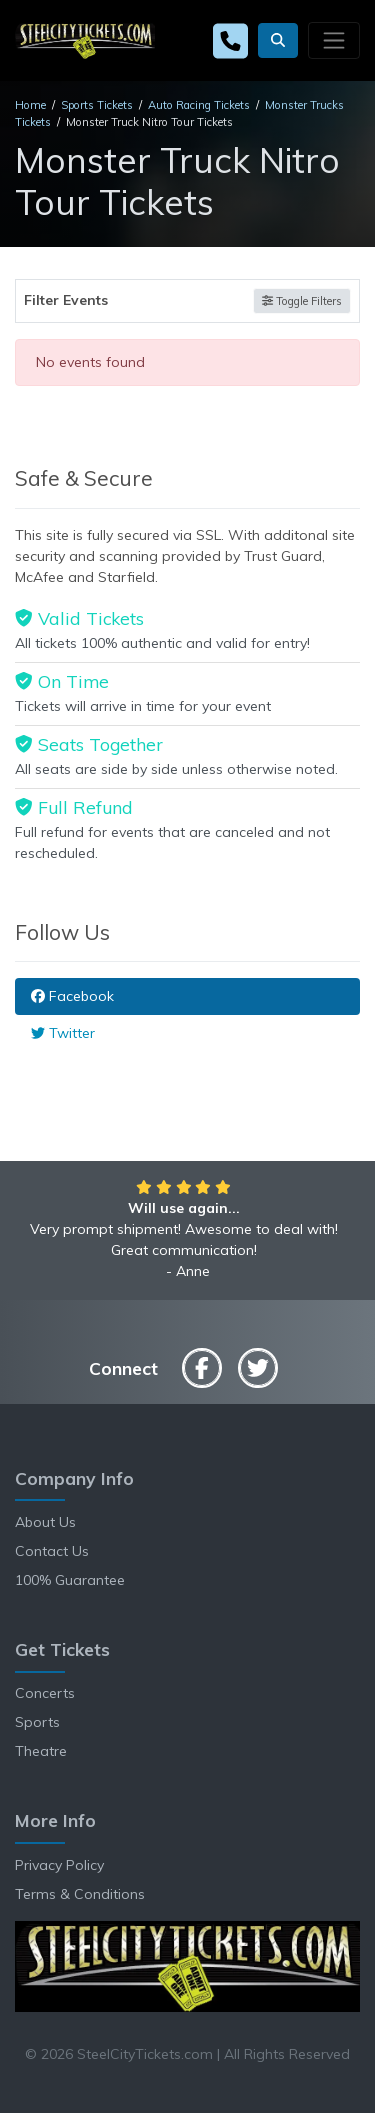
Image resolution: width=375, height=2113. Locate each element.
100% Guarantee (70, 1580)
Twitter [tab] (63, 1033)
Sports (37, 1722)
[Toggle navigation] (334, 40)
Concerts (45, 1693)
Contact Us (52, 1551)
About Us (45, 1522)
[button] (278, 40)
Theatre (41, 1751)
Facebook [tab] (72, 996)
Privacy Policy (59, 1865)
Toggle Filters (302, 301)
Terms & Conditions (80, 1894)
